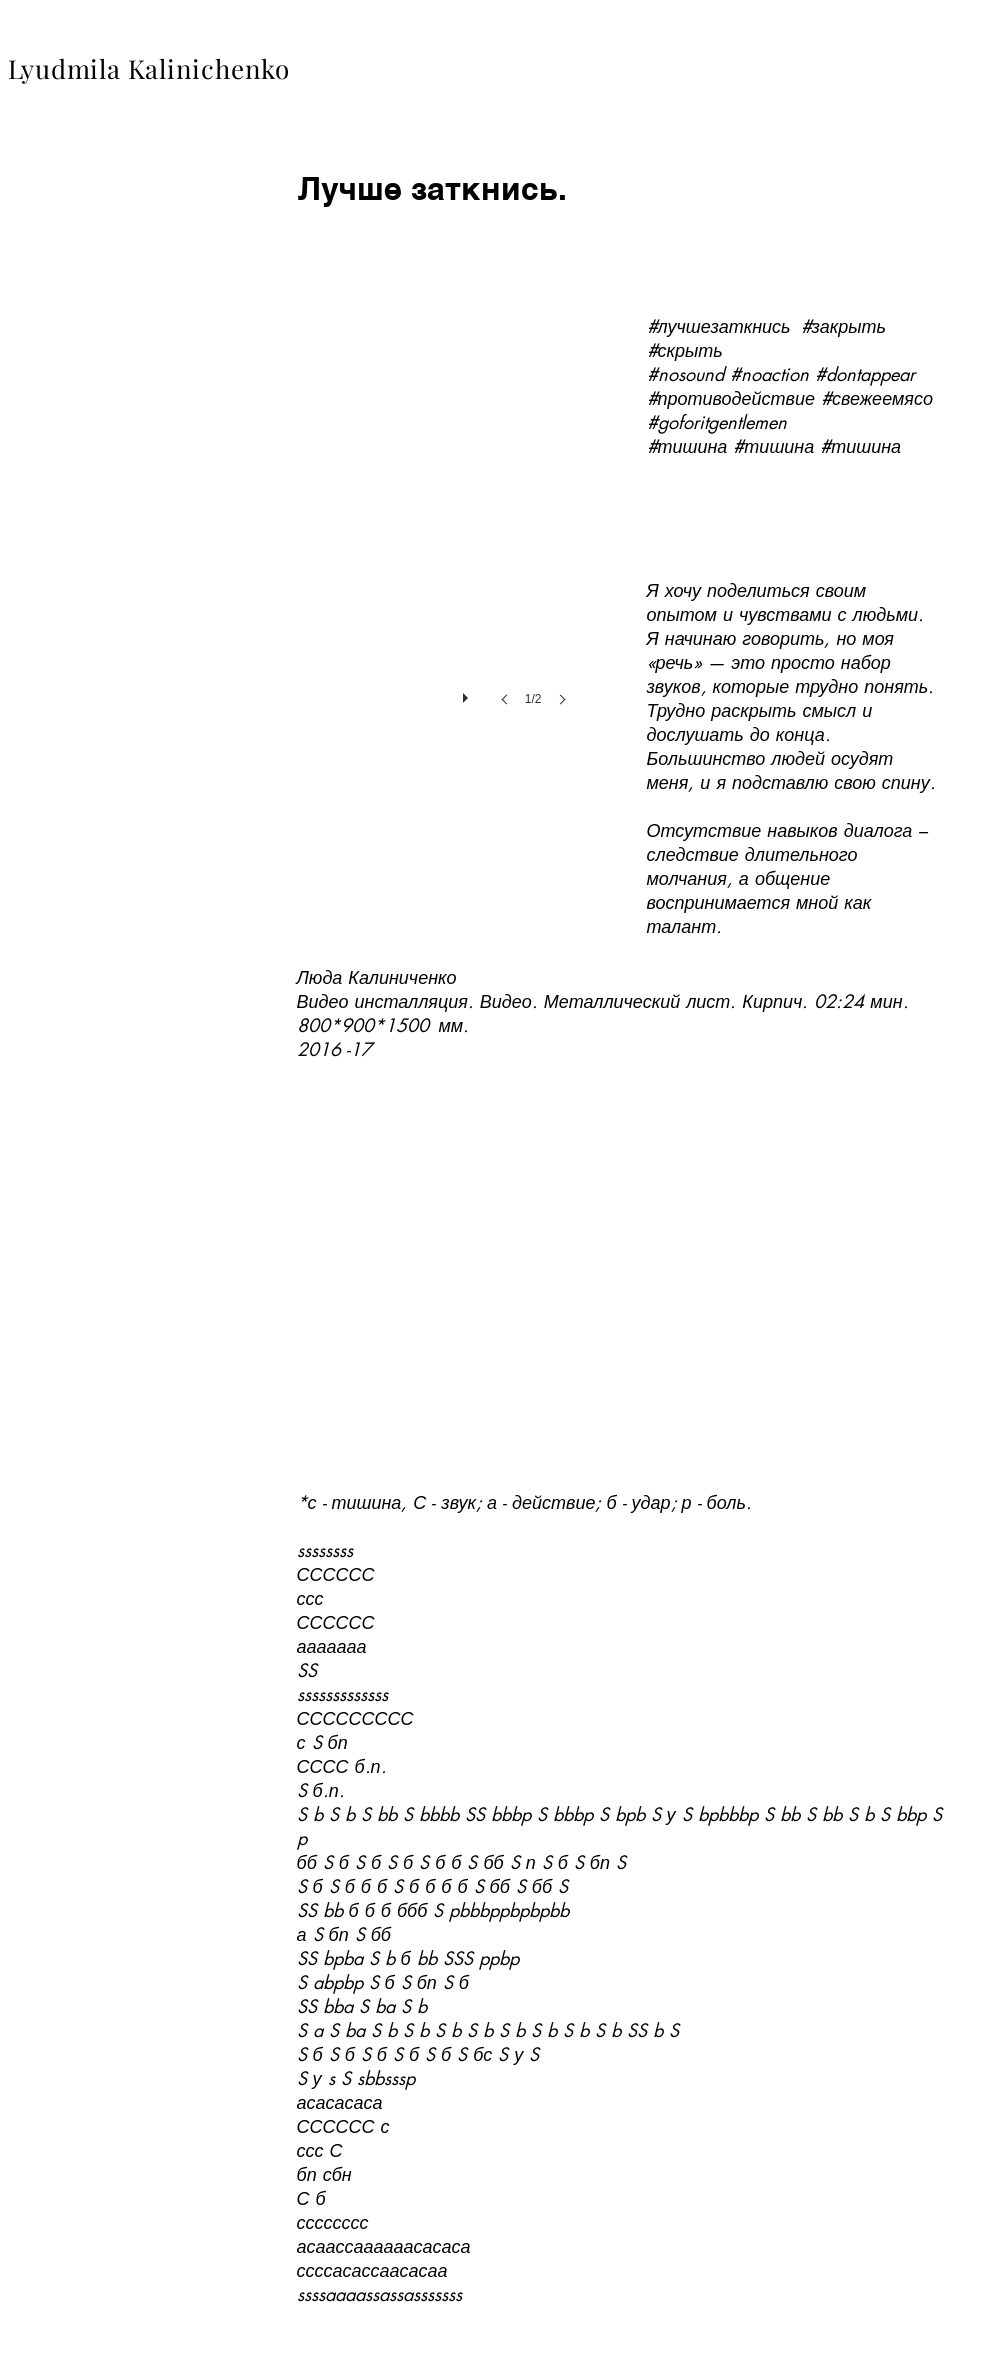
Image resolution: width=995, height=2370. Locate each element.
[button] (438, 496)
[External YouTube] (618, 1269)
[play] (468, 693)
